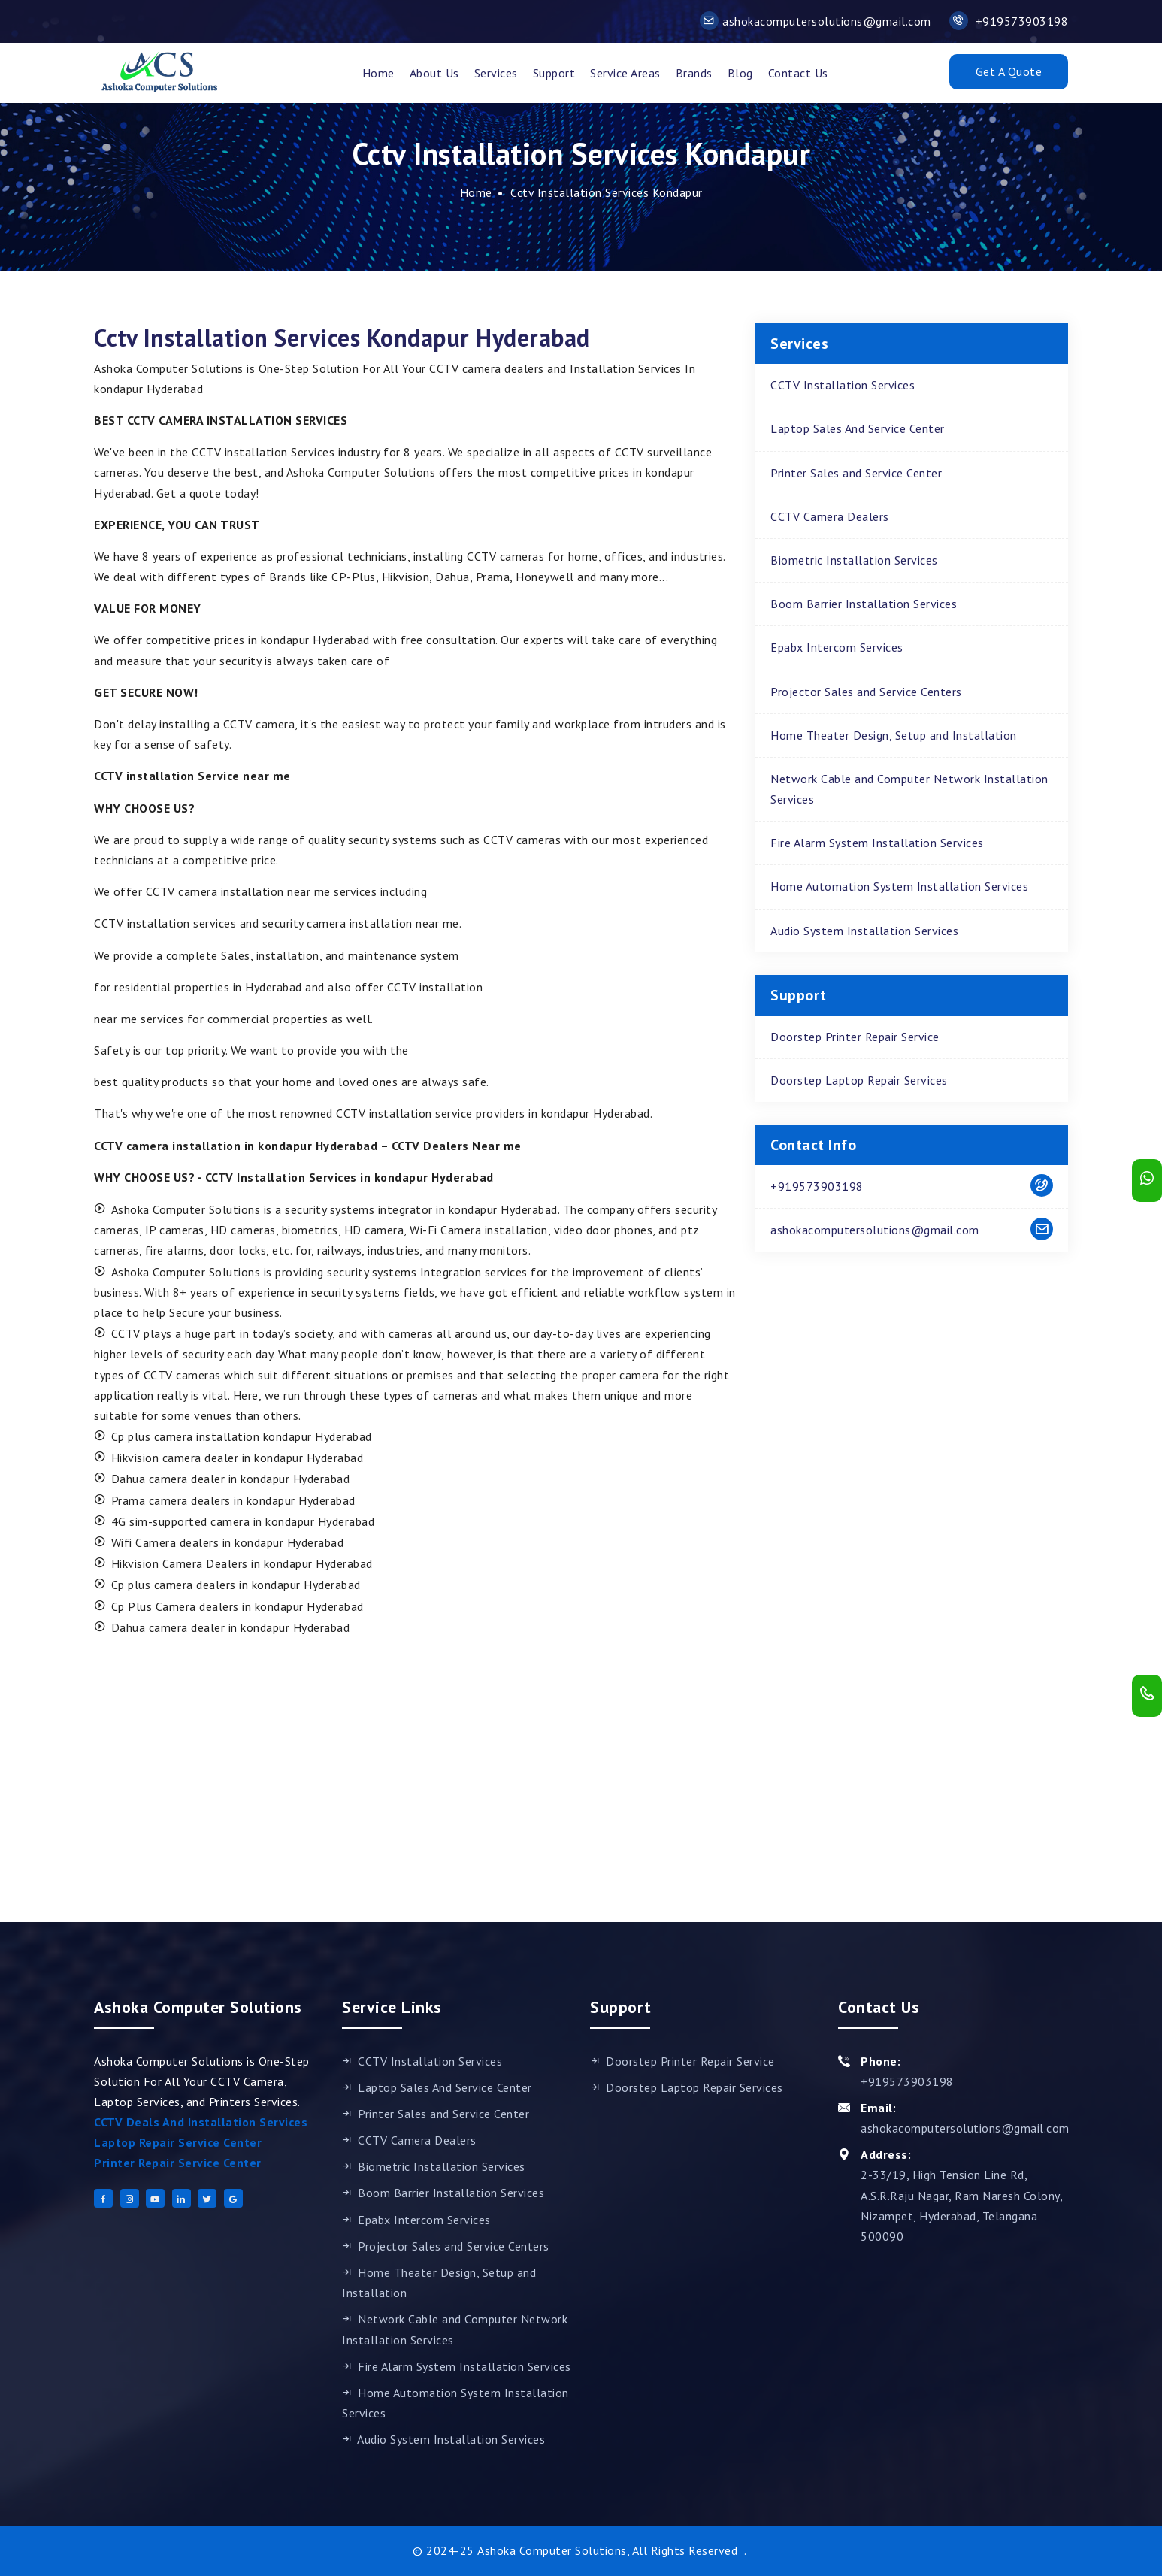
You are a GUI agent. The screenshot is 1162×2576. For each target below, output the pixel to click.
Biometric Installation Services (854, 560)
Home (378, 72)
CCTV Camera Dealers (829, 516)
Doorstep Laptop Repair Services (859, 1080)
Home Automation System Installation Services (899, 886)
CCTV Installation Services (842, 384)
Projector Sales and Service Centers (866, 691)
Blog (740, 72)
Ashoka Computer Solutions (552, 2550)
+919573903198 (1008, 20)
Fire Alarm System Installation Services (877, 842)
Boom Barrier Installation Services (863, 603)
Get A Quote (1009, 71)
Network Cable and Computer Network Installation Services (909, 789)
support (554, 72)
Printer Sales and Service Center (856, 472)
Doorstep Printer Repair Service (855, 1036)
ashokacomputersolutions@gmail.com (815, 20)
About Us (434, 72)
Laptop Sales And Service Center (857, 428)
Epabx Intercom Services (836, 647)
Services (496, 72)
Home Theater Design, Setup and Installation (893, 735)
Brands (694, 72)
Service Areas (625, 72)
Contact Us (798, 72)
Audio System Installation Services (864, 930)
